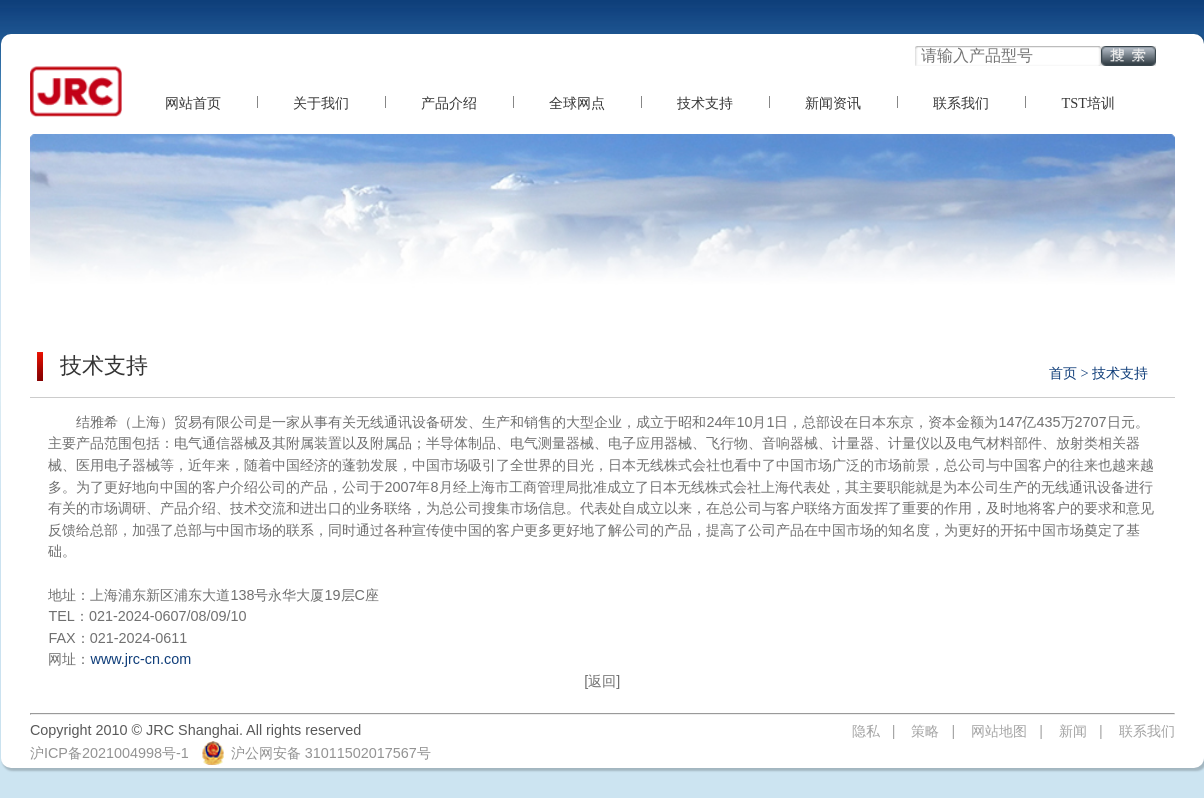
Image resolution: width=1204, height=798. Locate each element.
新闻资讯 (833, 103)
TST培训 (1088, 103)
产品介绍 (449, 103)
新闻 (1073, 731)
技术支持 (705, 103)
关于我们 (321, 103)
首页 (1063, 373)
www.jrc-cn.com (140, 659)
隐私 (866, 731)
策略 (925, 731)
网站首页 (193, 103)
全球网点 (577, 103)
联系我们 (961, 103)
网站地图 (999, 731)
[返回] (602, 681)
